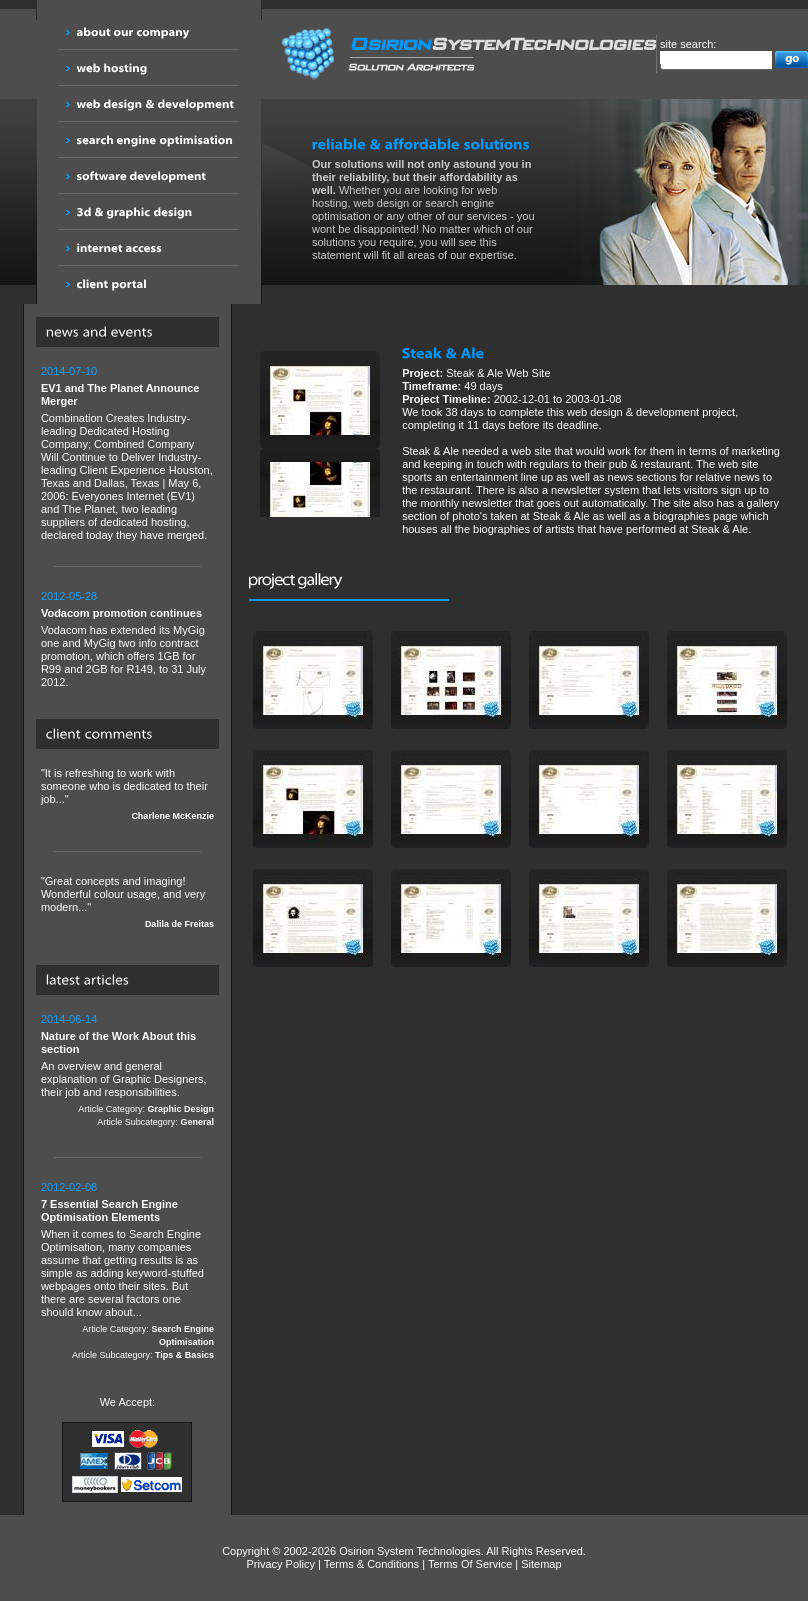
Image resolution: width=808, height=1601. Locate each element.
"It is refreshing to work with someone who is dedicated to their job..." (127, 795)
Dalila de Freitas (179, 924)
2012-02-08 (69, 1187)
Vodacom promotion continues (121, 613)
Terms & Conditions (371, 1564)
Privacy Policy (281, 1564)
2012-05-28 (69, 596)
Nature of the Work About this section (118, 1042)
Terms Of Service (470, 1564)
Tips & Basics (184, 1355)
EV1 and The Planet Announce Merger (120, 394)
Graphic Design (180, 1109)
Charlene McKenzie (172, 816)
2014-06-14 (69, 1019)
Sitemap (541, 1564)
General (197, 1122)
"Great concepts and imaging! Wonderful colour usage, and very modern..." (127, 903)
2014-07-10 (69, 371)
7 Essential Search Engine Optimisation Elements (109, 1210)
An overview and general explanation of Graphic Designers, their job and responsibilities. (127, 1071)
